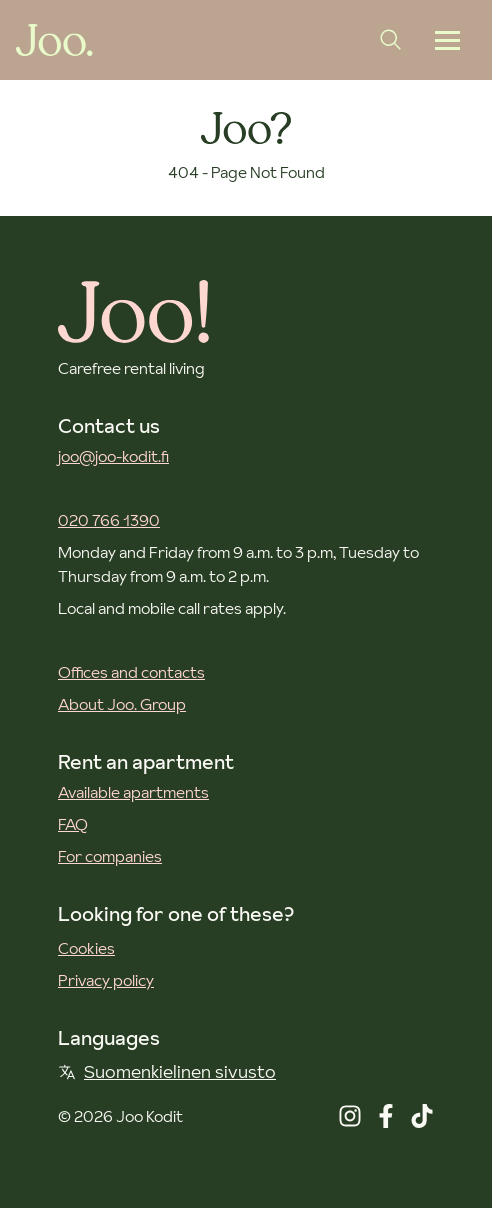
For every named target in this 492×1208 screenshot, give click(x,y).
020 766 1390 (109, 520)
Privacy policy (106, 980)
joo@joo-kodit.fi (113, 456)
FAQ (73, 824)
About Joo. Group (122, 704)
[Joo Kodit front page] (54, 40)
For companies (110, 856)
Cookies (86, 948)
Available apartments (133, 792)
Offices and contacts (131, 672)
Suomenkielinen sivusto (167, 1071)
